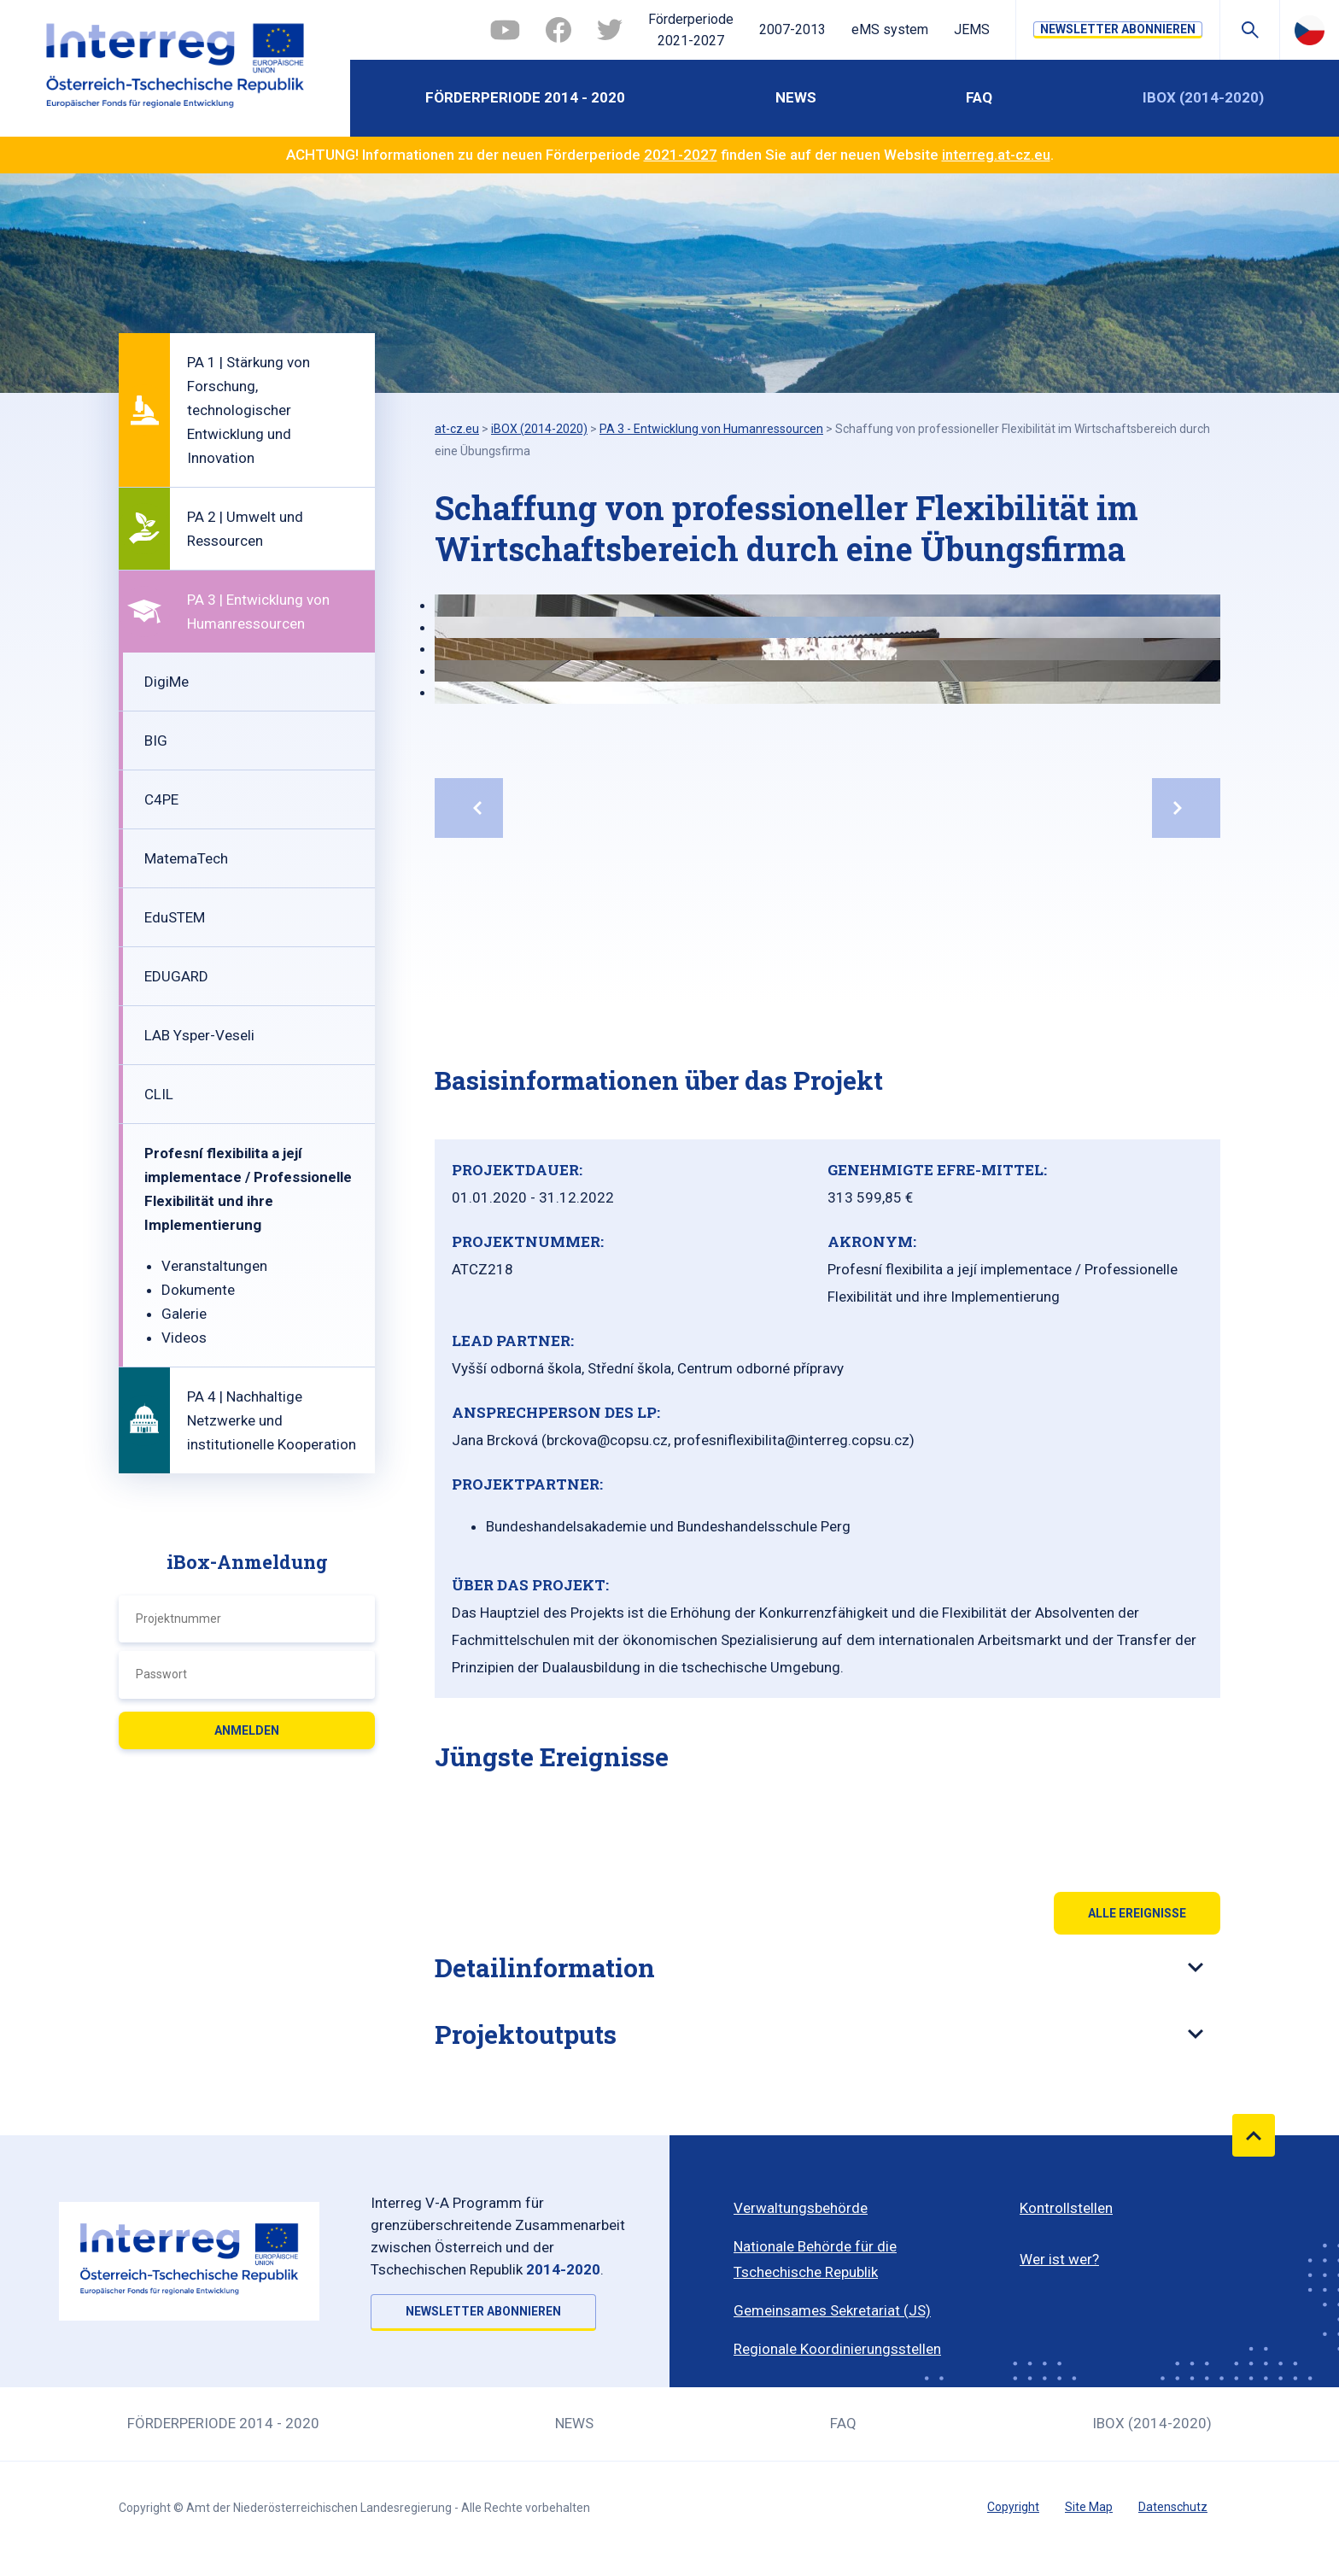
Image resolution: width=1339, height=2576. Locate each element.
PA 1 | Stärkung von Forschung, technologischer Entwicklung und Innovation (248, 410)
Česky (1309, 30)
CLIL (158, 1094)
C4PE (161, 799)
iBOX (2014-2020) (1203, 97)
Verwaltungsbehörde (801, 2207)
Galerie (184, 1313)
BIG (155, 740)
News (795, 97)
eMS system (889, 29)
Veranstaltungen (214, 1265)
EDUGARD (176, 976)
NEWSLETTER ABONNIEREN (1118, 29)
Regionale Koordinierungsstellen (837, 2348)
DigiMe (166, 681)
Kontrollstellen (1066, 2207)
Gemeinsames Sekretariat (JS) (832, 2310)
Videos (184, 1337)
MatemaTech (186, 858)
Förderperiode (691, 31)
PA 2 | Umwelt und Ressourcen (245, 528)
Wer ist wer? (1059, 2259)
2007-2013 (792, 29)
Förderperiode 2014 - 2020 (525, 97)
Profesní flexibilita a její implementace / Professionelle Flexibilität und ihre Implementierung (248, 1189)
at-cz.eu (457, 429)
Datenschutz (1172, 2507)
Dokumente (198, 1289)
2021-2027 (680, 154)
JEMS (972, 29)
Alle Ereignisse (1137, 1913)
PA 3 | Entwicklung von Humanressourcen (258, 611)
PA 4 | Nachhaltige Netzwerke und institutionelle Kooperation (271, 1420)
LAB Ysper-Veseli (199, 1035)
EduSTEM (174, 917)
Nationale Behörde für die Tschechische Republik (815, 2259)
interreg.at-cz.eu (996, 154)
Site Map (1089, 2507)
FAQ (979, 97)
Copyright (1013, 2507)
